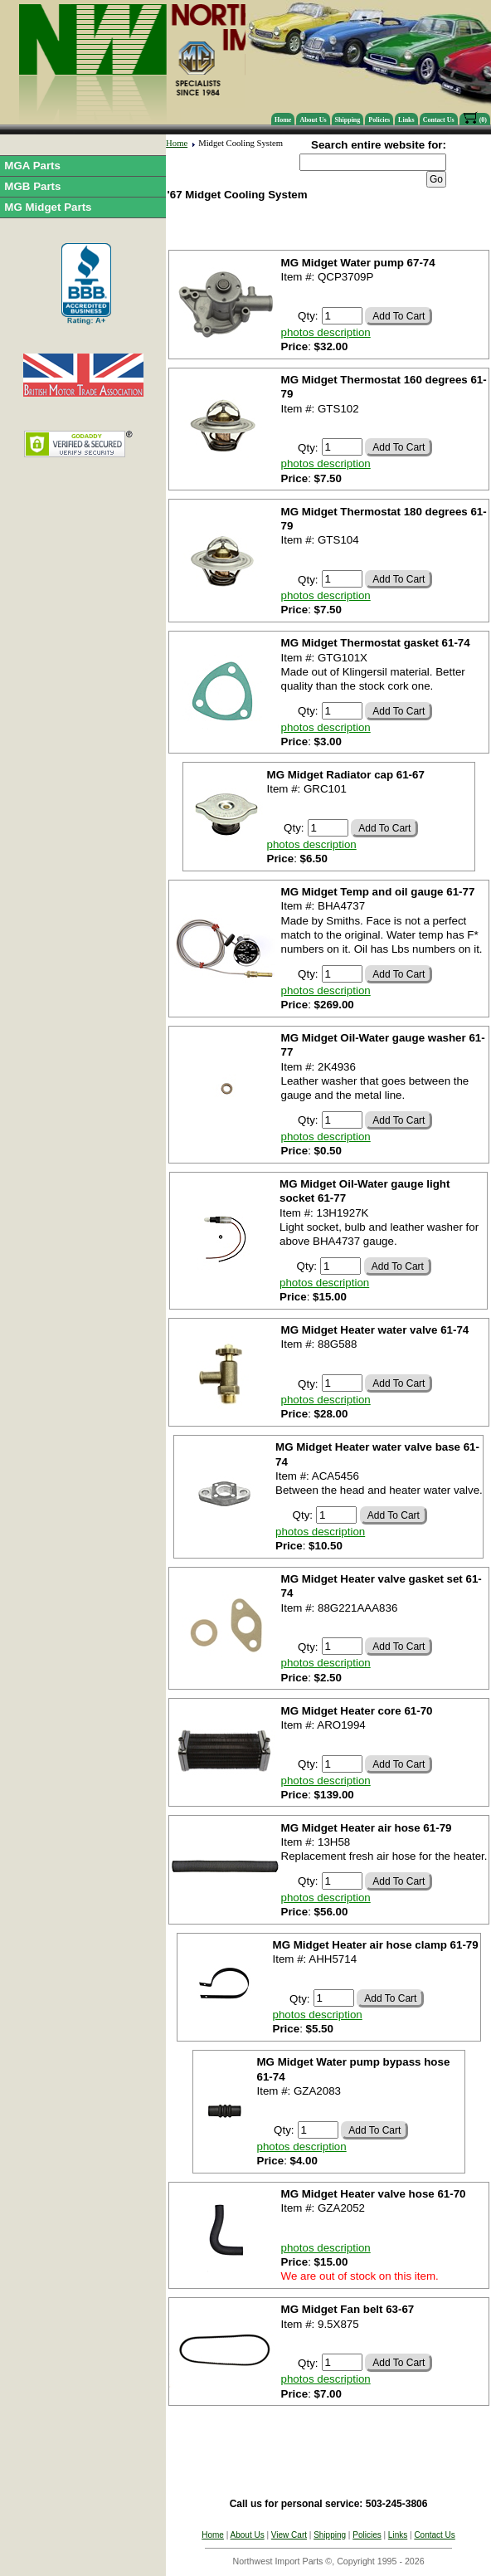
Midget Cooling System (240, 143)
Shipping (348, 120)
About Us (312, 120)
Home (283, 120)
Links (406, 120)
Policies (379, 120)
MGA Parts (32, 165)
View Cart (289, 2534)
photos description (326, 332)
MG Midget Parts (47, 207)
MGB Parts (32, 186)
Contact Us (439, 120)
